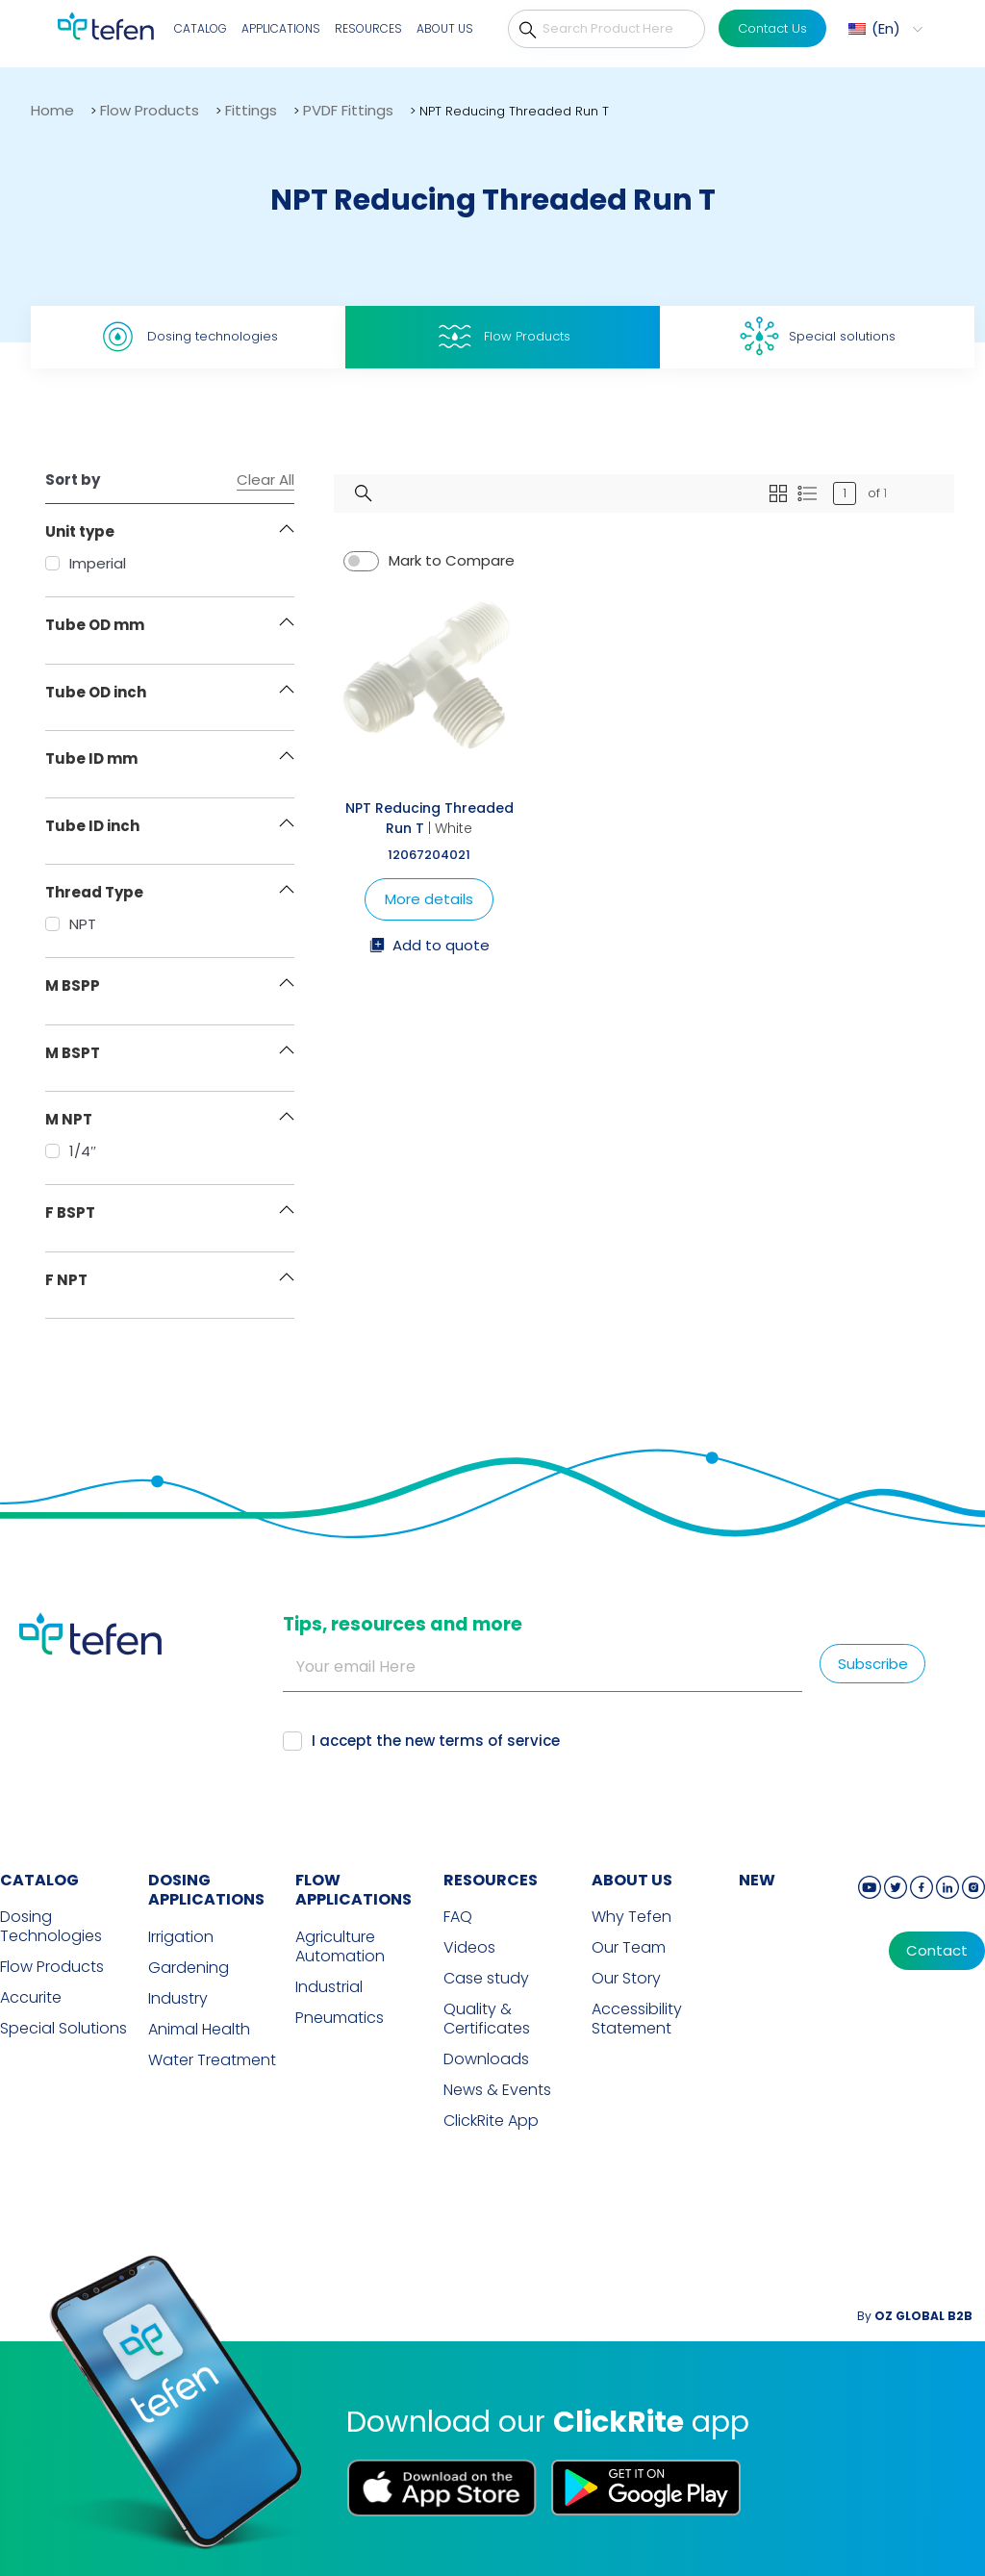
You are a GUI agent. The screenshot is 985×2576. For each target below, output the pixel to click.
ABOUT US (632, 1880)
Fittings (251, 110)
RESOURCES (490, 1880)
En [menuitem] (886, 28)
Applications (280, 28)
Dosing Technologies (51, 1926)
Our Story (626, 1978)
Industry (178, 1998)
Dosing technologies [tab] (188, 336)
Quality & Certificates (486, 2019)
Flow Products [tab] (502, 336)
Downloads (486, 2059)
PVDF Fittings (348, 110)
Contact (937, 1950)
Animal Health (199, 2029)
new (757, 1880)
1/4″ (70, 1151)
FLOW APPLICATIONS (353, 1890)
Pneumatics (339, 2018)
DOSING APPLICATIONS (206, 1890)
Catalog (200, 28)
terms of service (499, 1740)
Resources (368, 28)
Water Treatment (212, 2060)
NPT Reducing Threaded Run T (429, 818)
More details (429, 899)
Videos (469, 1947)
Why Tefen (631, 1917)
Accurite (31, 1998)
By (914, 2316)
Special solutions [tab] (818, 336)
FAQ (457, 1917)
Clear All (265, 480)
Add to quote (429, 946)
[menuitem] (883, 28)
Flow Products (149, 110)
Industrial (329, 1987)
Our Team (629, 1947)
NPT (70, 924)
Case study (486, 1978)
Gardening (188, 1968)
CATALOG (39, 1880)
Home (52, 110)
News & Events (497, 2090)
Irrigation (181, 1937)
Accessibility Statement (637, 2019)
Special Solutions (63, 2028)
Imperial (85, 563)
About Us (445, 28)
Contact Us (772, 28)
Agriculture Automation (340, 1947)
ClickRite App (491, 2121)
